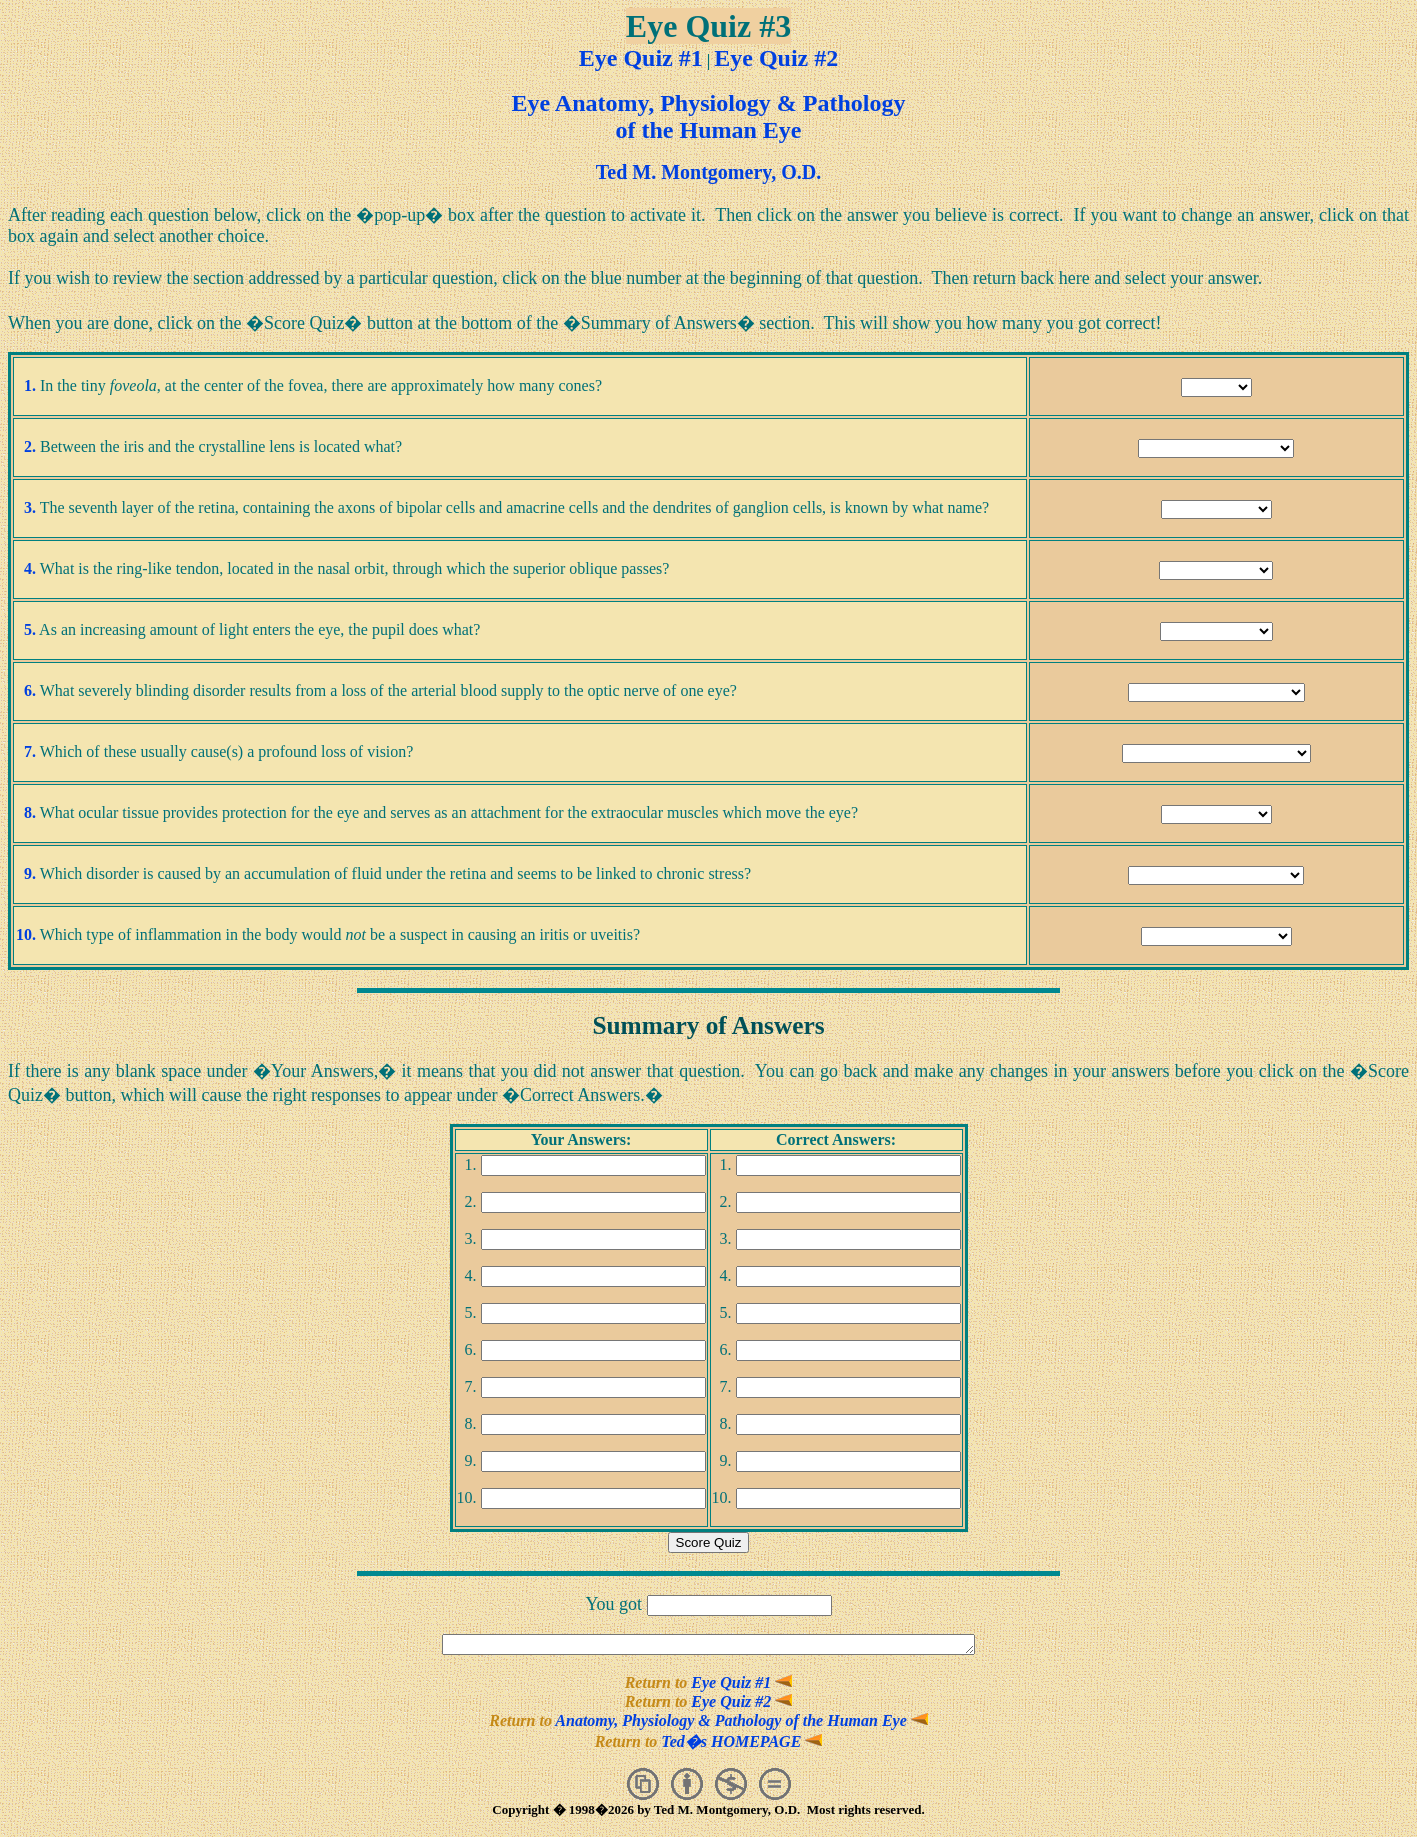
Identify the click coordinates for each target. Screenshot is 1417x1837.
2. (30, 446)
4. (30, 568)
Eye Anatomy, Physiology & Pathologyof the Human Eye (708, 116)
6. (30, 690)
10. (26, 934)
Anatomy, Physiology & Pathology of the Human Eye (741, 1723)
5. (30, 629)
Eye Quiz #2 (776, 58)
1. (30, 385)
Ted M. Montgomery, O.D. (708, 172)
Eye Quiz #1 (641, 58)
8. (30, 812)
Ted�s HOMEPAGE (741, 1744)
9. (30, 873)
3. (30, 507)
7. (30, 751)
